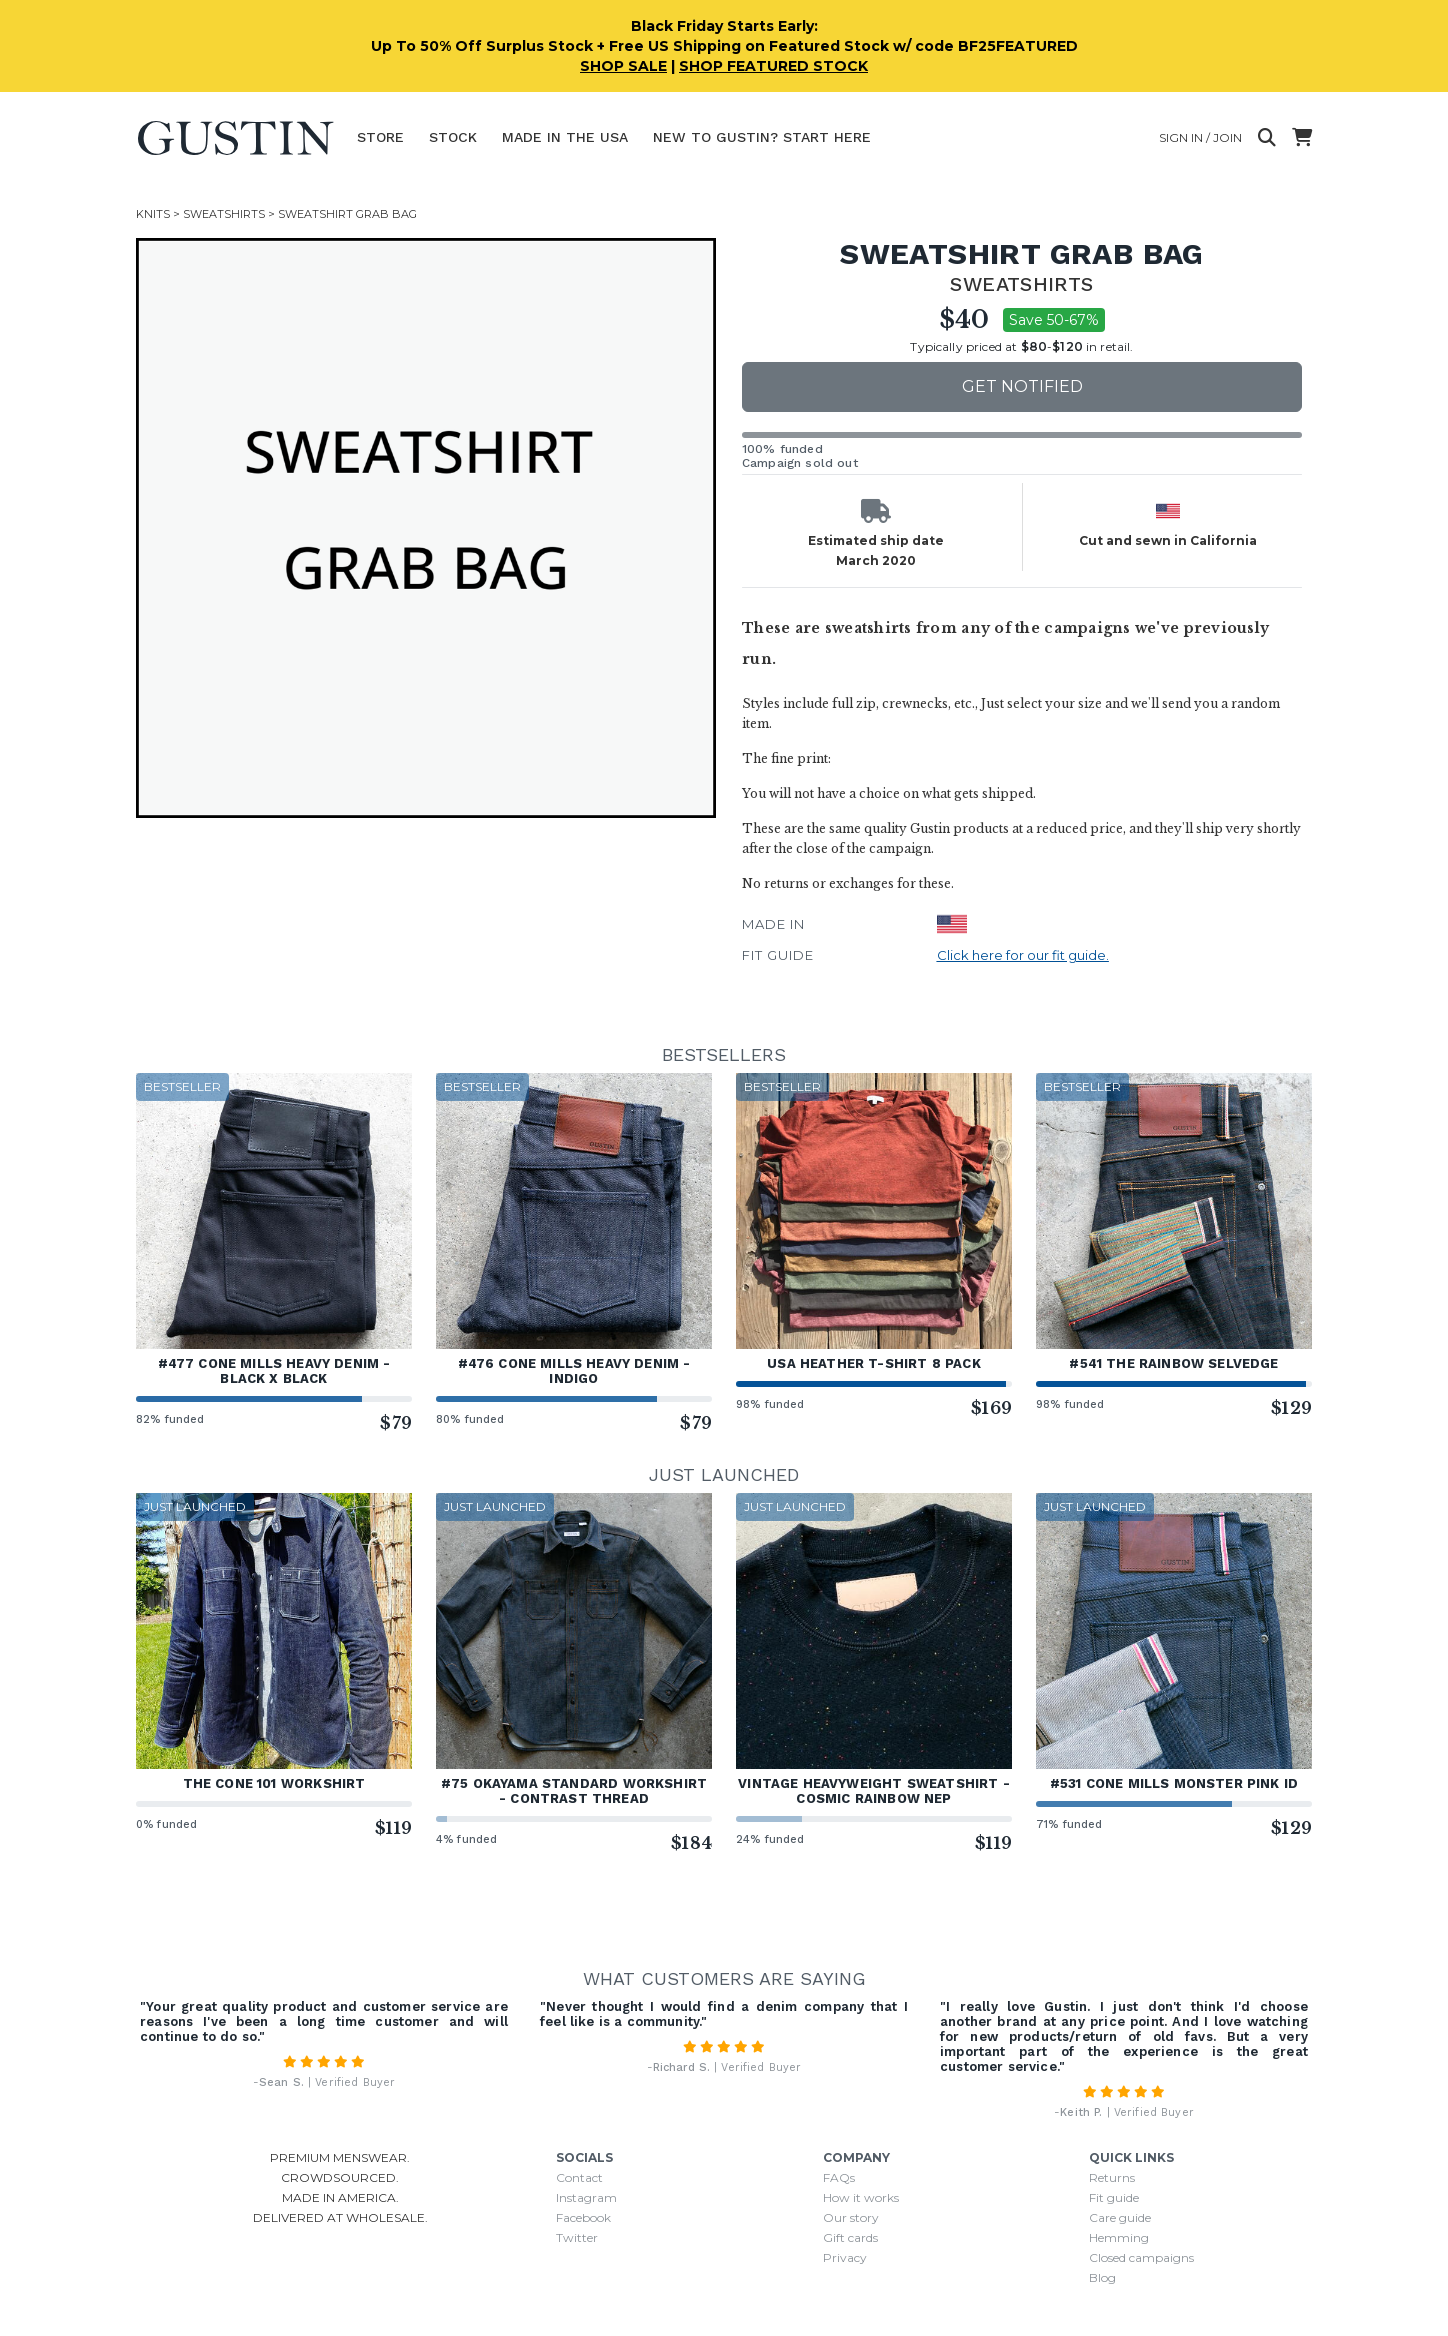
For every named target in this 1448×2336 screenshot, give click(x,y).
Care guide (1120, 2217)
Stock (453, 137)
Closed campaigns (1141, 2257)
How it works (861, 2197)
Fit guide (1114, 2197)
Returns (1112, 2177)
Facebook (583, 2217)
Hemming (1119, 2237)
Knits (153, 214)
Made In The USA (565, 137)
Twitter (577, 2237)
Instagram (586, 2197)
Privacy (845, 2257)
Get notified (1022, 386)
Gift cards (850, 2237)
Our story (851, 2217)
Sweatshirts (224, 214)
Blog (1102, 2277)
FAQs (839, 2177)
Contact (579, 2177)
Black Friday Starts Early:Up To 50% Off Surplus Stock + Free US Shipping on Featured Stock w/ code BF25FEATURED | (724, 46)
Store (380, 137)
